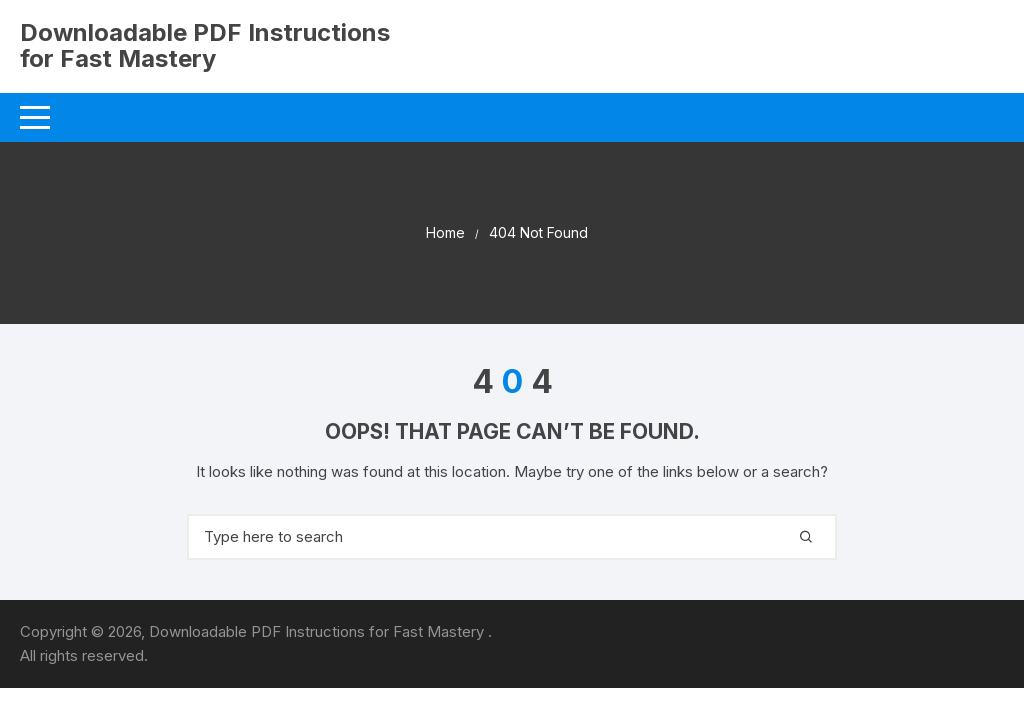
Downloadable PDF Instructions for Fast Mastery (205, 45)
